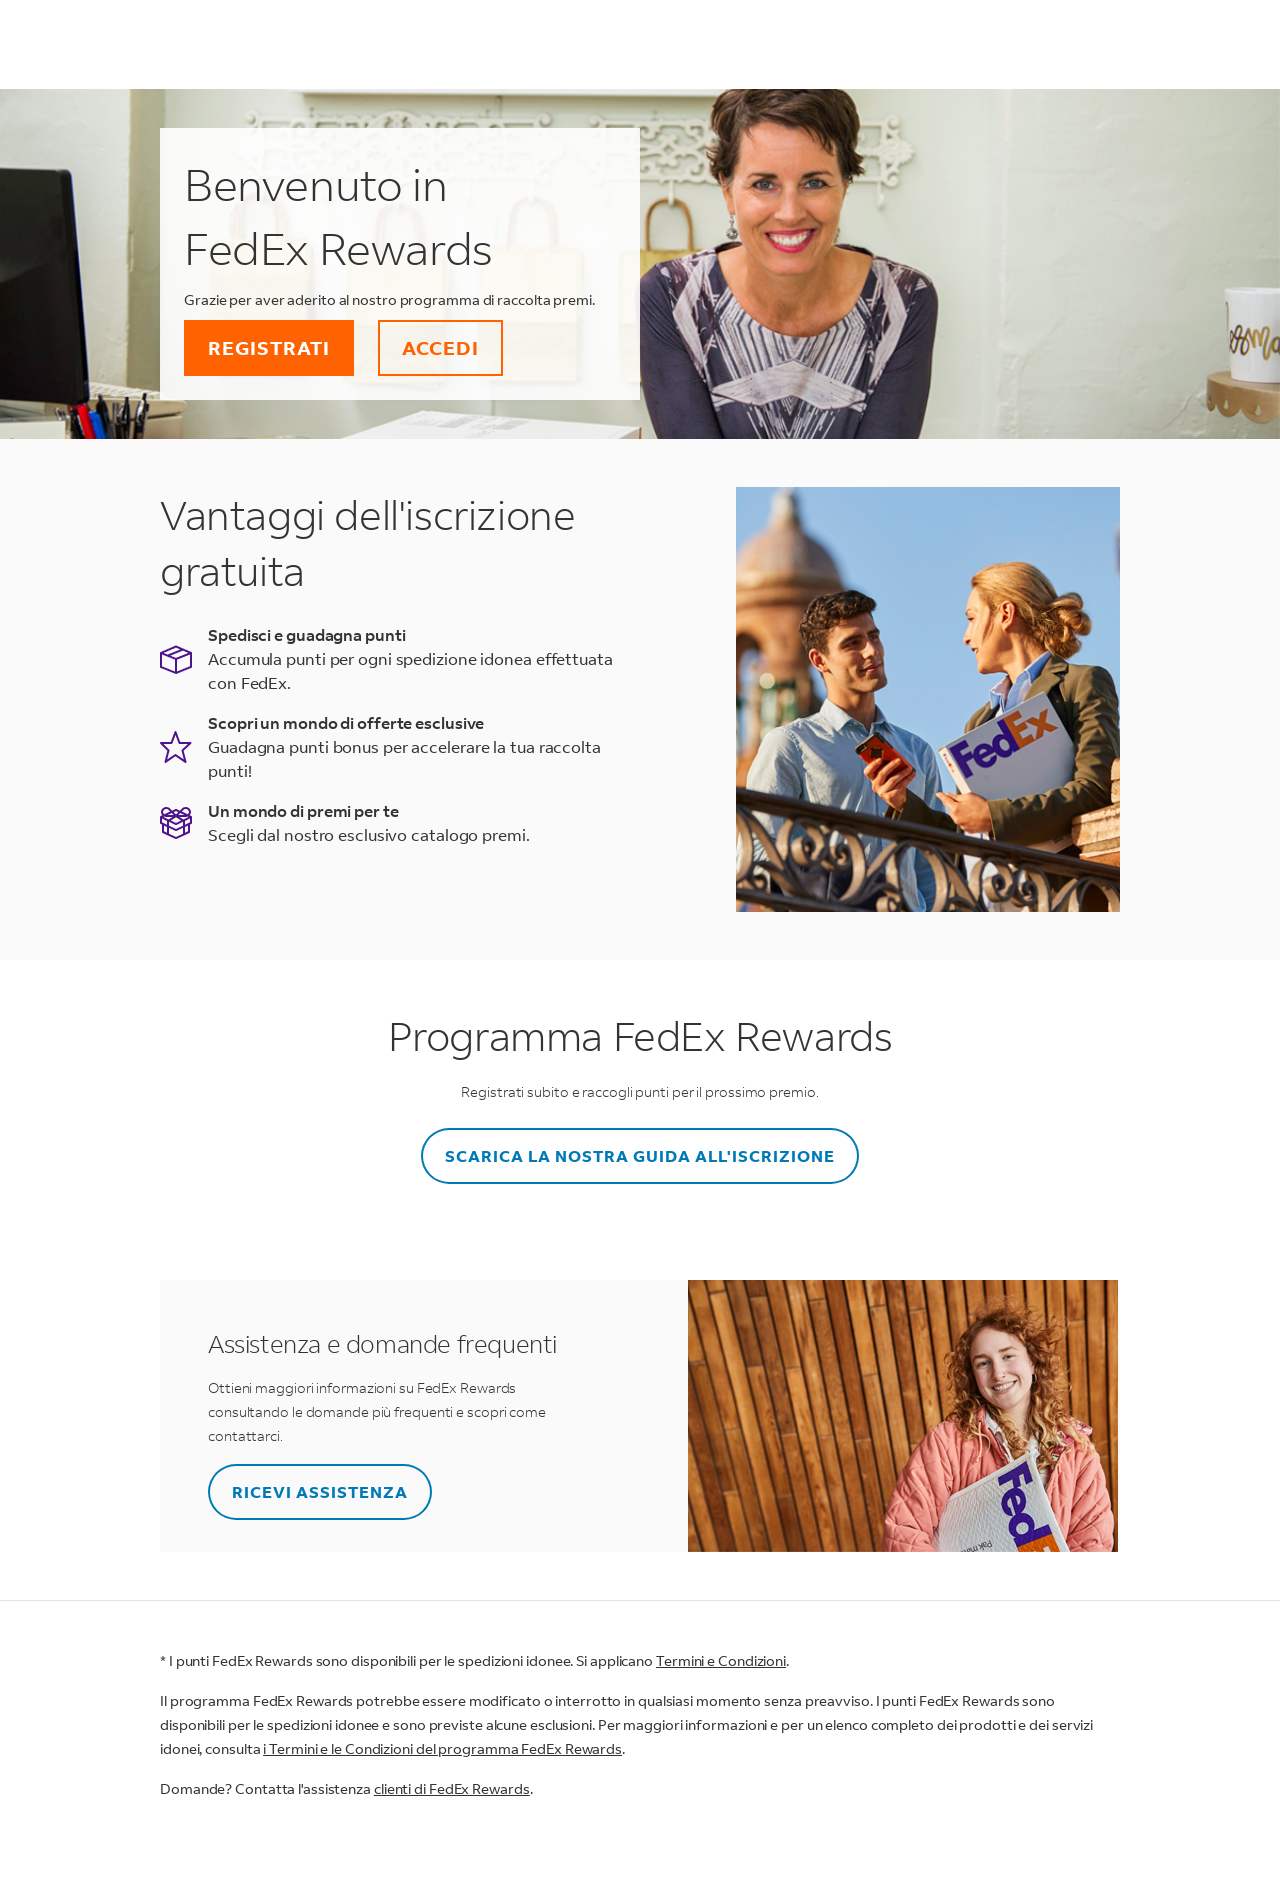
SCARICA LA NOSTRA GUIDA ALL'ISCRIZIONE (640, 1155)
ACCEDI (440, 347)
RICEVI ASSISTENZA (320, 1491)
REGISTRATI (269, 347)
